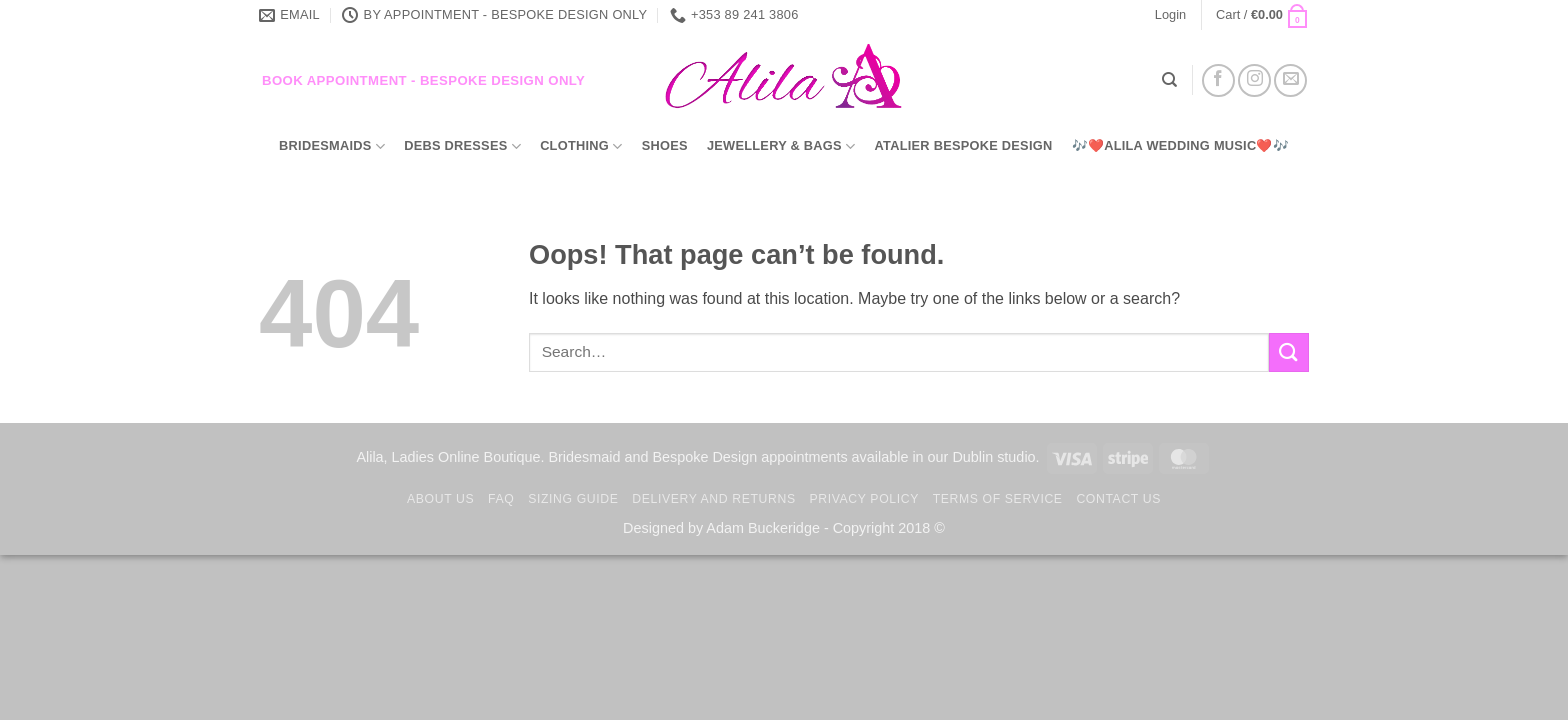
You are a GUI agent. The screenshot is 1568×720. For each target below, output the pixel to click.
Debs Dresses (462, 146)
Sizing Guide (573, 499)
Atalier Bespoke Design (964, 145)
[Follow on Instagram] (1254, 80)
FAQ (501, 499)
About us (440, 499)
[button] (1170, 15)
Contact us (1118, 499)
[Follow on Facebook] (1218, 80)
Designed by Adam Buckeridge (721, 528)
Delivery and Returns (713, 499)
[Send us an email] (1290, 80)
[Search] (1169, 80)
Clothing (581, 146)
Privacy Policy (863, 499)
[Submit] (1289, 352)
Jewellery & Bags (781, 146)
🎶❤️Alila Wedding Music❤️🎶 (1180, 145)
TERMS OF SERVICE (998, 499)
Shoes (665, 145)
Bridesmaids (332, 146)
